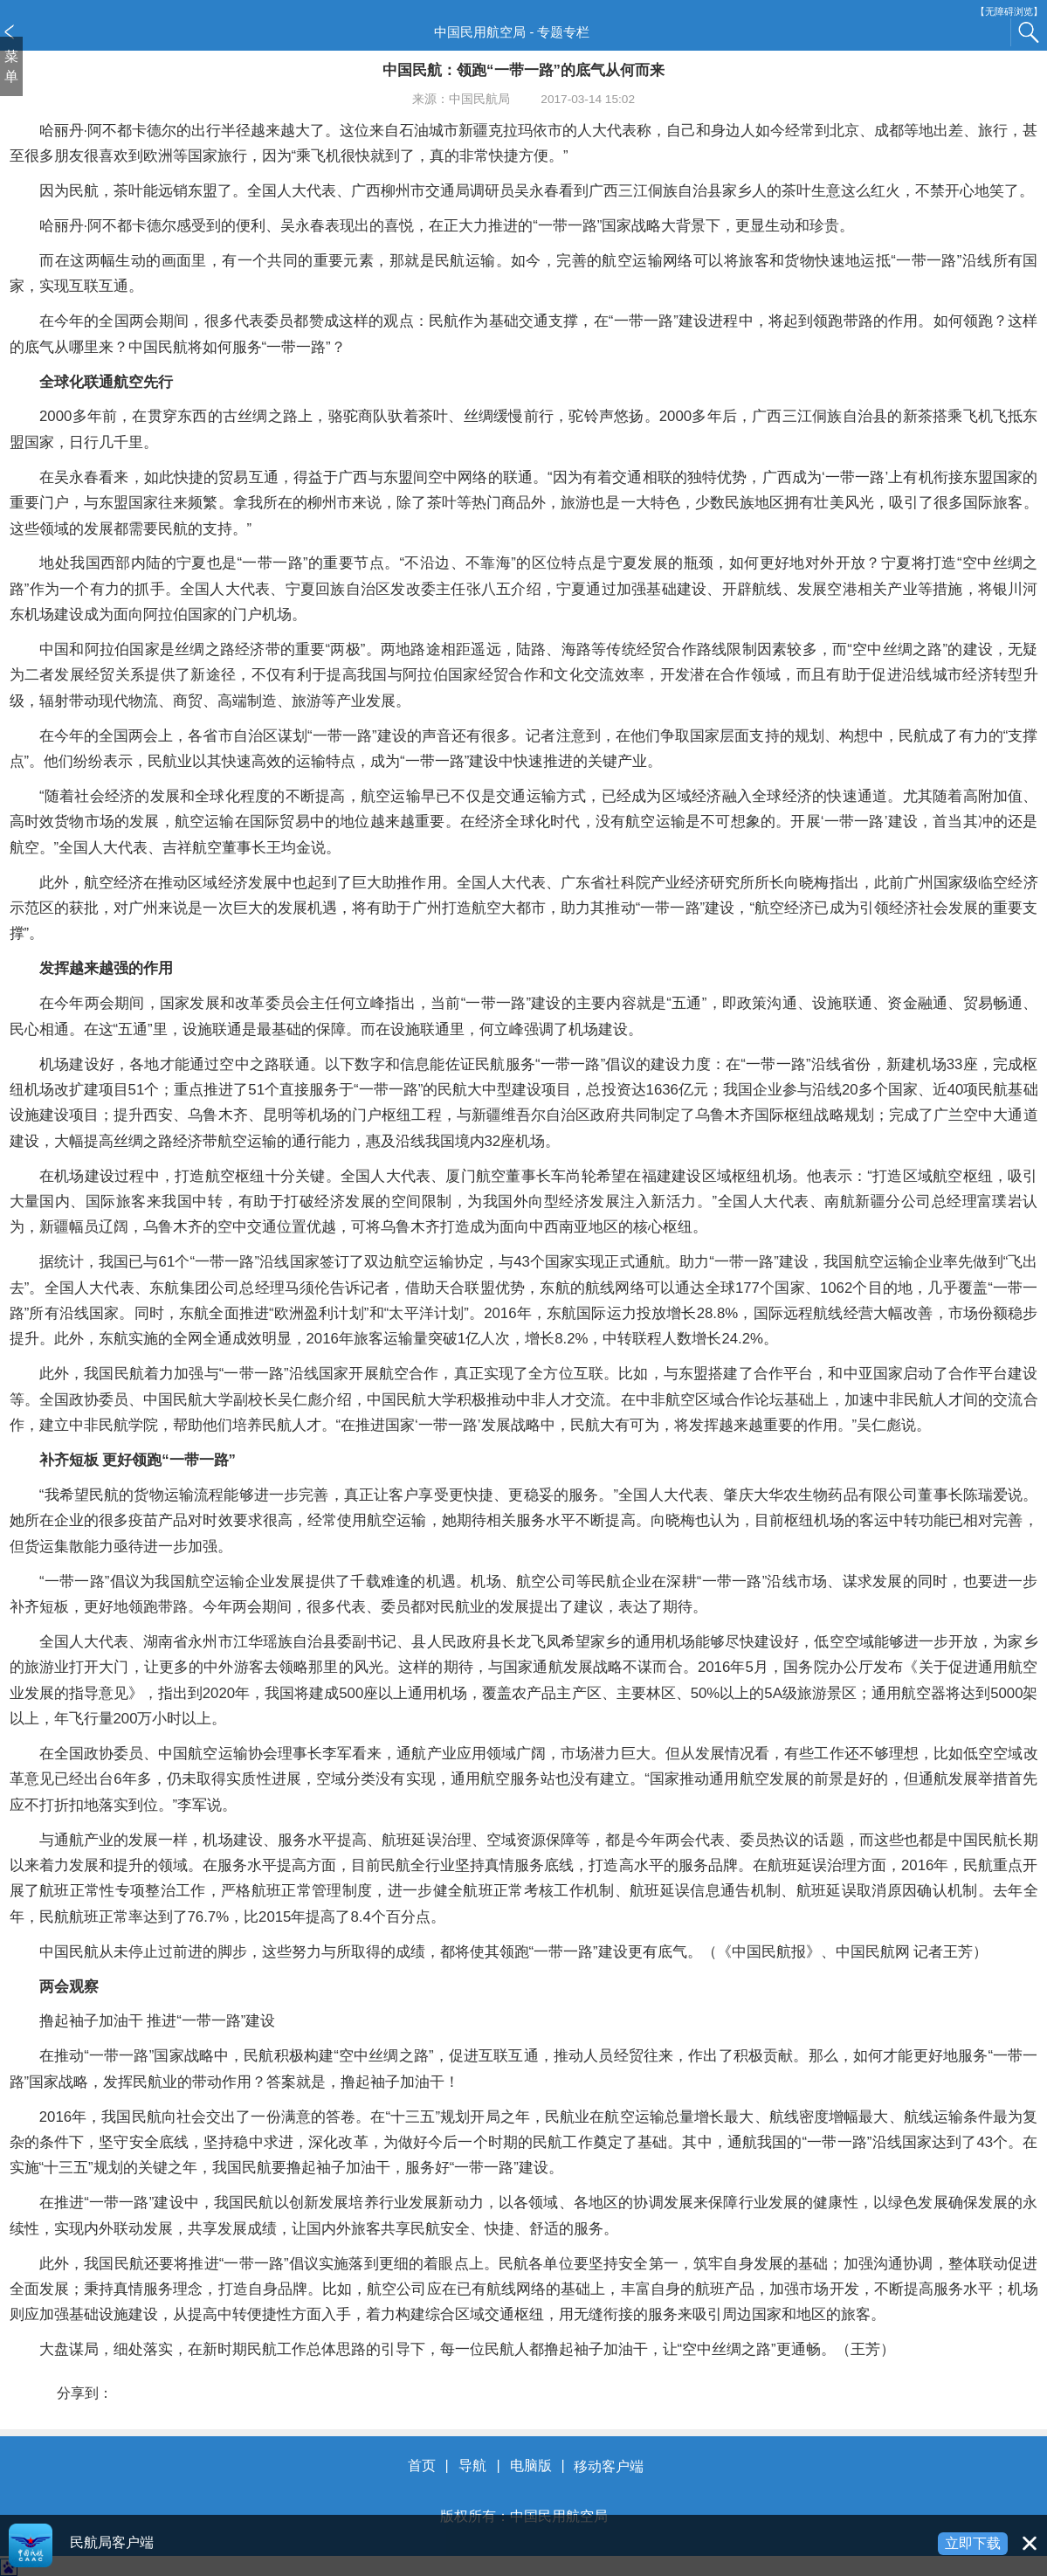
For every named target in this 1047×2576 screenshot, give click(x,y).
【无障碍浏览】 (1009, 12)
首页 (422, 2466)
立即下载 (973, 2543)
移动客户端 (609, 2466)
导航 (472, 2466)
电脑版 (531, 2466)
